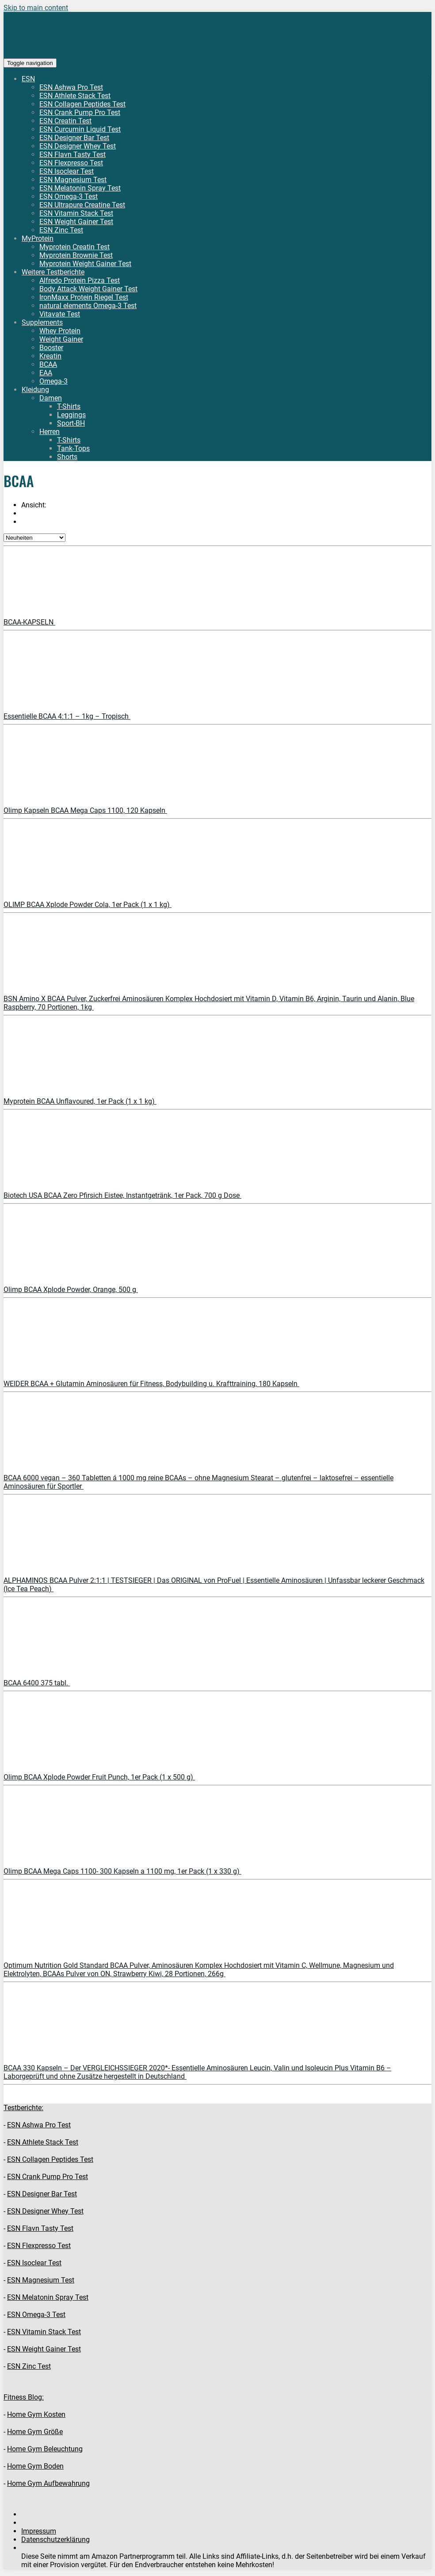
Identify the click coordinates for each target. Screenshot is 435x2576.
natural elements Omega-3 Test (88, 305)
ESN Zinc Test (61, 230)
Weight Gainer (61, 339)
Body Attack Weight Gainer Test (88, 289)
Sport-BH (71, 423)
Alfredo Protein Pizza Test (79, 280)
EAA (45, 373)
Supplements (42, 322)
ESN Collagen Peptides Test (82, 104)
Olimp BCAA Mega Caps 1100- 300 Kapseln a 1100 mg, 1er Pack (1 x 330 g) (122, 1871)
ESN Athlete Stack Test (75, 95)
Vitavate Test (59, 314)
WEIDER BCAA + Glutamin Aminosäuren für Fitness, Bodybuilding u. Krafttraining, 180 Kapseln (151, 1383)
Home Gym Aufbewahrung (48, 2483)
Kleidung (35, 389)
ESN (28, 79)
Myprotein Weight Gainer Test (85, 263)
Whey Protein (59, 331)
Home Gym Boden (35, 2466)
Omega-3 (53, 381)
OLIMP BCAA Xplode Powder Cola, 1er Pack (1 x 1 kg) (88, 904)
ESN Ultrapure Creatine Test (82, 205)
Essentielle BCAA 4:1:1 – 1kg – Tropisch (67, 716)
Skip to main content (36, 8)
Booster (51, 347)
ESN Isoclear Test (66, 171)
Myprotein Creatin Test (74, 247)
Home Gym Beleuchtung (45, 2449)
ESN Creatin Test (65, 121)
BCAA (48, 364)
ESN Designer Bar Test (74, 137)
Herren (49, 431)
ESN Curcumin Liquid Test (80, 129)
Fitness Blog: (24, 2397)
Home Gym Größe (35, 2431)
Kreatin (50, 356)
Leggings (71, 415)
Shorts (67, 457)
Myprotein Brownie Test (76, 255)
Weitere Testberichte (53, 272)
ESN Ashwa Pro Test (71, 87)
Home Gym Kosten (36, 2414)
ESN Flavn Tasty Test (72, 154)
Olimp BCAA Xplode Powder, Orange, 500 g (71, 1289)
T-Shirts (68, 406)
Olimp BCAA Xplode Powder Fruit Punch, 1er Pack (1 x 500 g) (99, 1777)
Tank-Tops (73, 448)
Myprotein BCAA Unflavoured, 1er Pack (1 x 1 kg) (80, 1101)
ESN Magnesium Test (73, 179)
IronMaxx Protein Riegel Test (83, 297)
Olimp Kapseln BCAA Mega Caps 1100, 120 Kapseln (85, 810)
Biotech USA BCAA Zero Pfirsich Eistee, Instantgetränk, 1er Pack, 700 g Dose (122, 1195)
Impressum (38, 2531)
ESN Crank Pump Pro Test (79, 112)
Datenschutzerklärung (55, 2539)
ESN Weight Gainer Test (76, 221)
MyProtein (37, 238)
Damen (50, 398)
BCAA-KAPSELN (29, 622)
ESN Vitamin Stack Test (76, 213)
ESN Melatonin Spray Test (80, 188)
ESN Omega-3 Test (68, 196)
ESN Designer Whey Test (77, 146)
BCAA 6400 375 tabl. (37, 1683)
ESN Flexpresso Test (71, 163)
